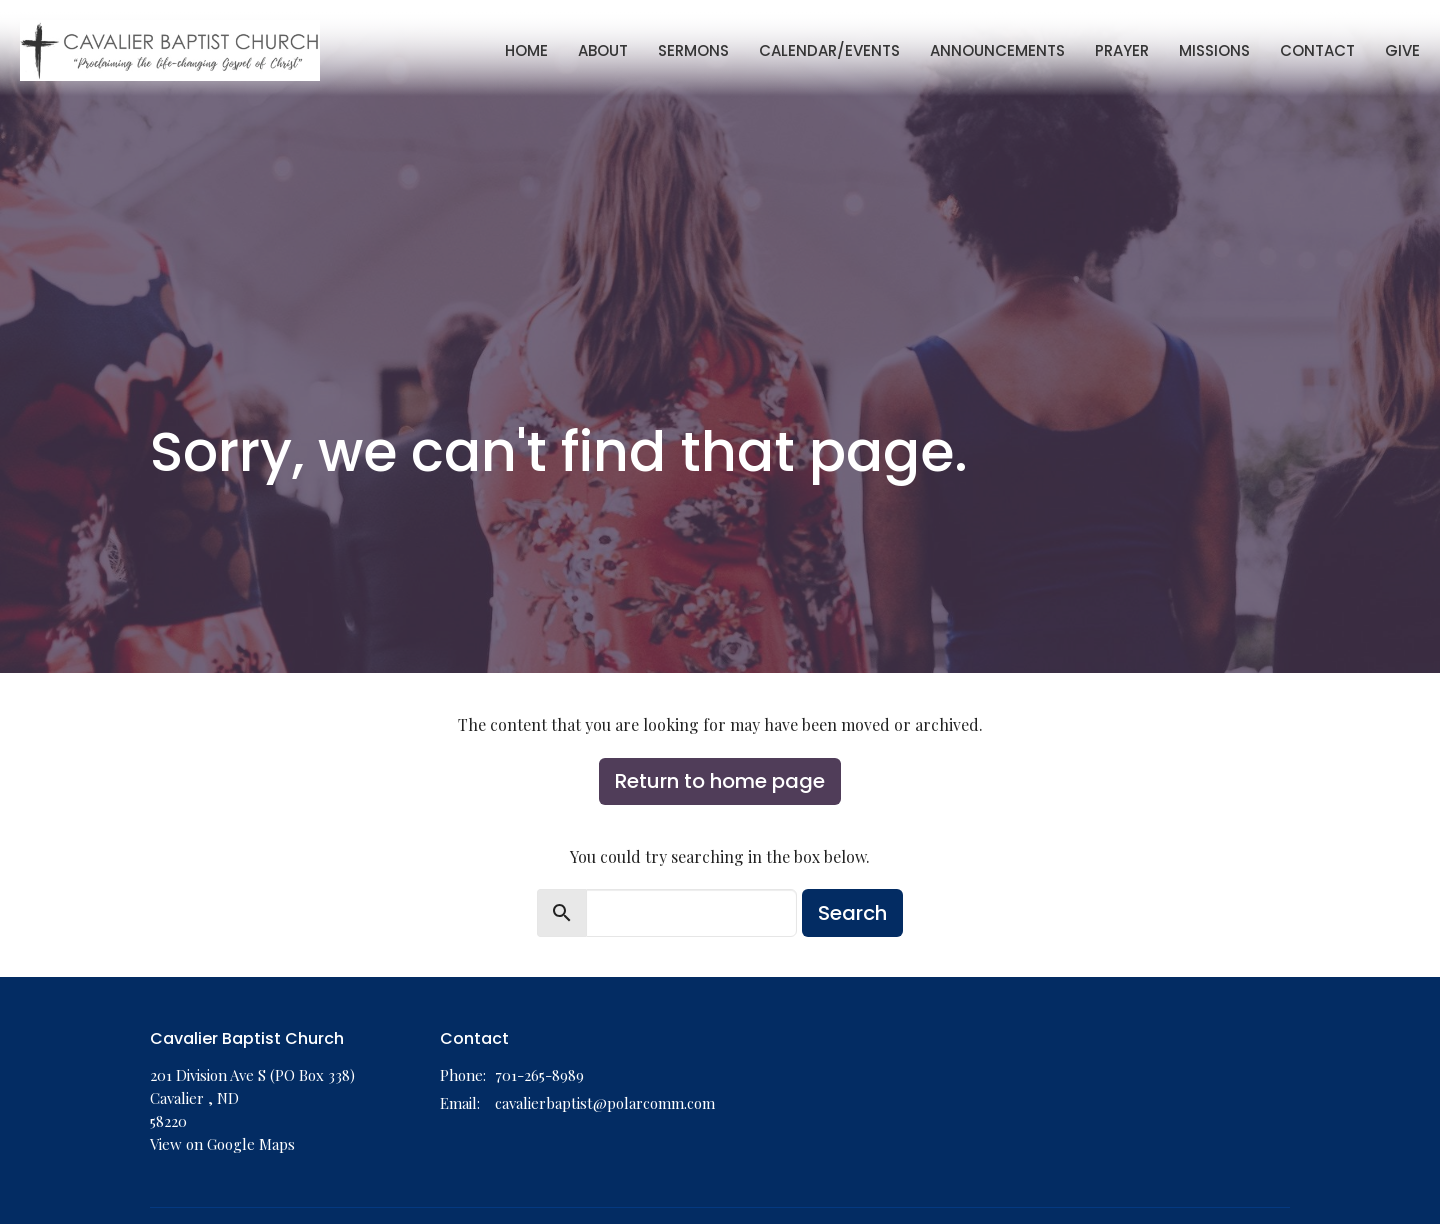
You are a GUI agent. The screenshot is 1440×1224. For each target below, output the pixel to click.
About (603, 50)
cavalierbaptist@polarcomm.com (605, 1103)
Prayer (1122, 50)
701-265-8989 (539, 1075)
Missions (1214, 50)
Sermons (693, 50)
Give (1402, 50)
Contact (1317, 50)
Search (852, 913)
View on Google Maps (222, 1144)
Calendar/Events (829, 50)
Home (526, 50)
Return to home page (720, 781)
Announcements (997, 50)
